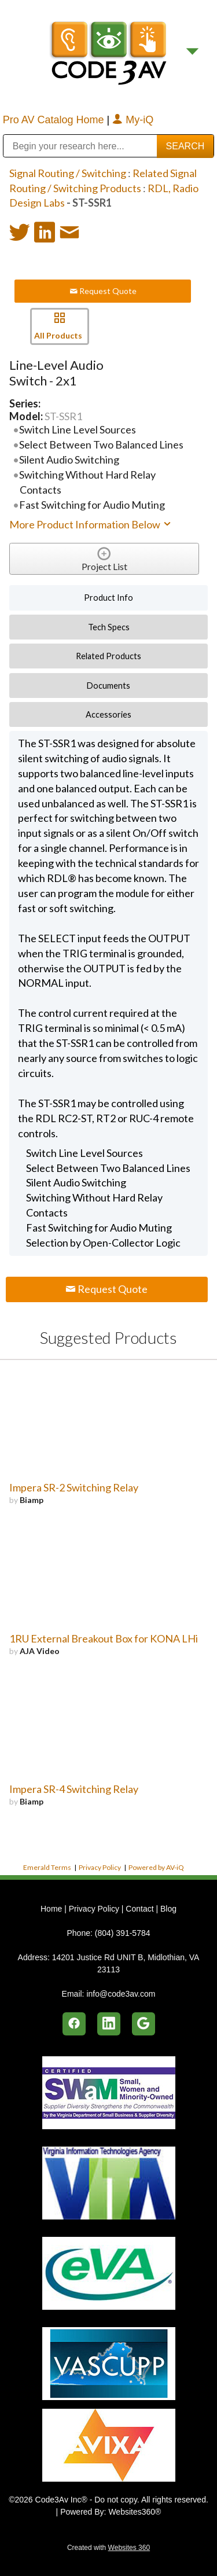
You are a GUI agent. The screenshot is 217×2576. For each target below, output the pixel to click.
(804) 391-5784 (122, 1933)
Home (52, 1908)
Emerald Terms (47, 1867)
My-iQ (132, 120)
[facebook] (74, 2023)
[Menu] (192, 52)
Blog (168, 1908)
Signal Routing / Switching (67, 173)
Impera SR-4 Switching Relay (73, 1789)
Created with (108, 2548)
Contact (139, 1908)
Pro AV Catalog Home (55, 120)
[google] (143, 2023)
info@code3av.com (120, 1993)
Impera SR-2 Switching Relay (73, 1487)
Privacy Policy (100, 1867)
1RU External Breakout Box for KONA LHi (103, 1638)
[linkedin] (108, 2023)
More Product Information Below (90, 524)
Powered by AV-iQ (156, 1867)
